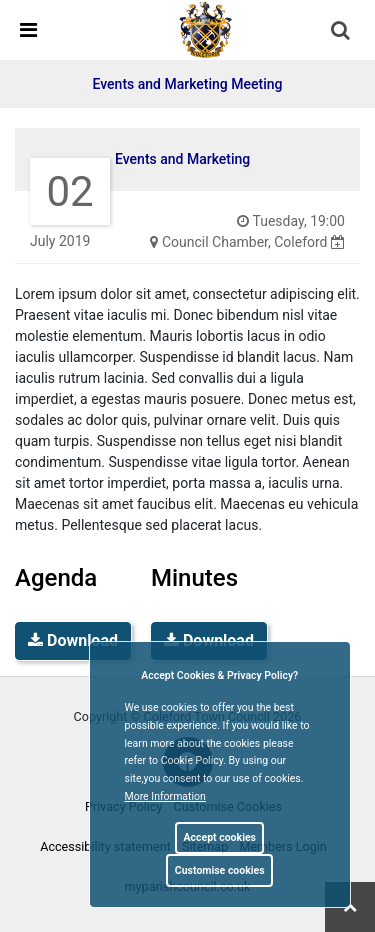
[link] (206, 29)
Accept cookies (219, 837)
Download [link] (73, 640)
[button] (342, 32)
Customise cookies (220, 870)
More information (165, 796)
